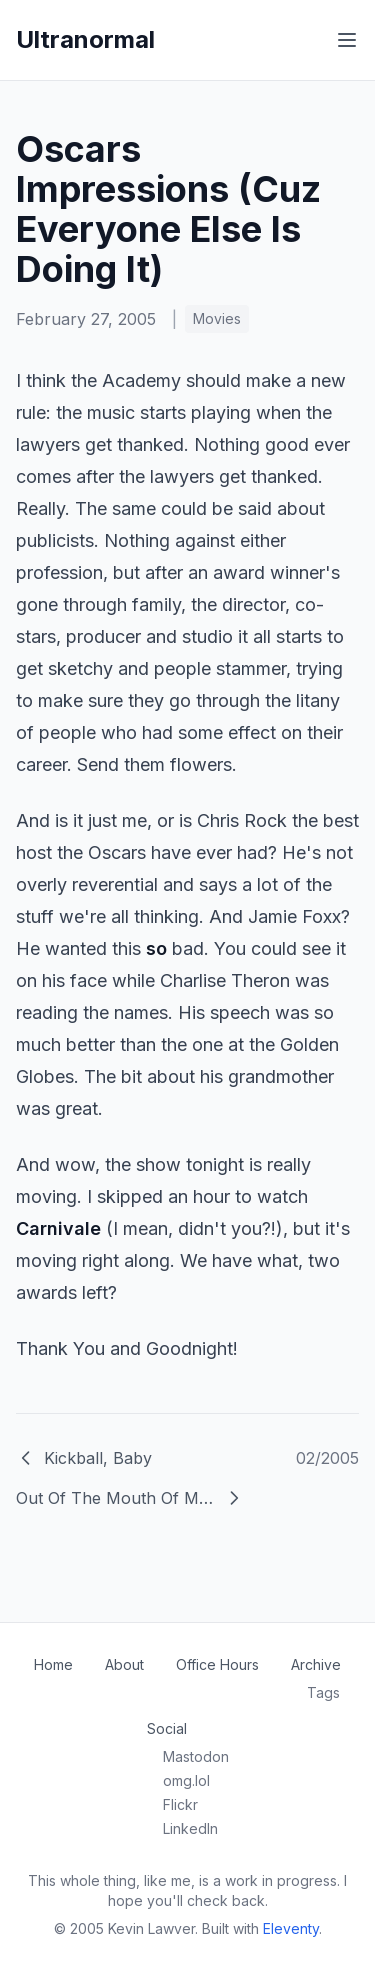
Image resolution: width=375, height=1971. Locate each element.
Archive (316, 1664)
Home (53, 1664)
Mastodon (196, 1756)
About (124, 1664)
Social (167, 1728)
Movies (217, 318)
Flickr (180, 1804)
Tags (323, 1692)
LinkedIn (190, 1828)
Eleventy (291, 1928)
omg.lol (186, 1780)
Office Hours (217, 1664)
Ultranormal (85, 39)
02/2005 (327, 1458)
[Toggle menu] (347, 40)
